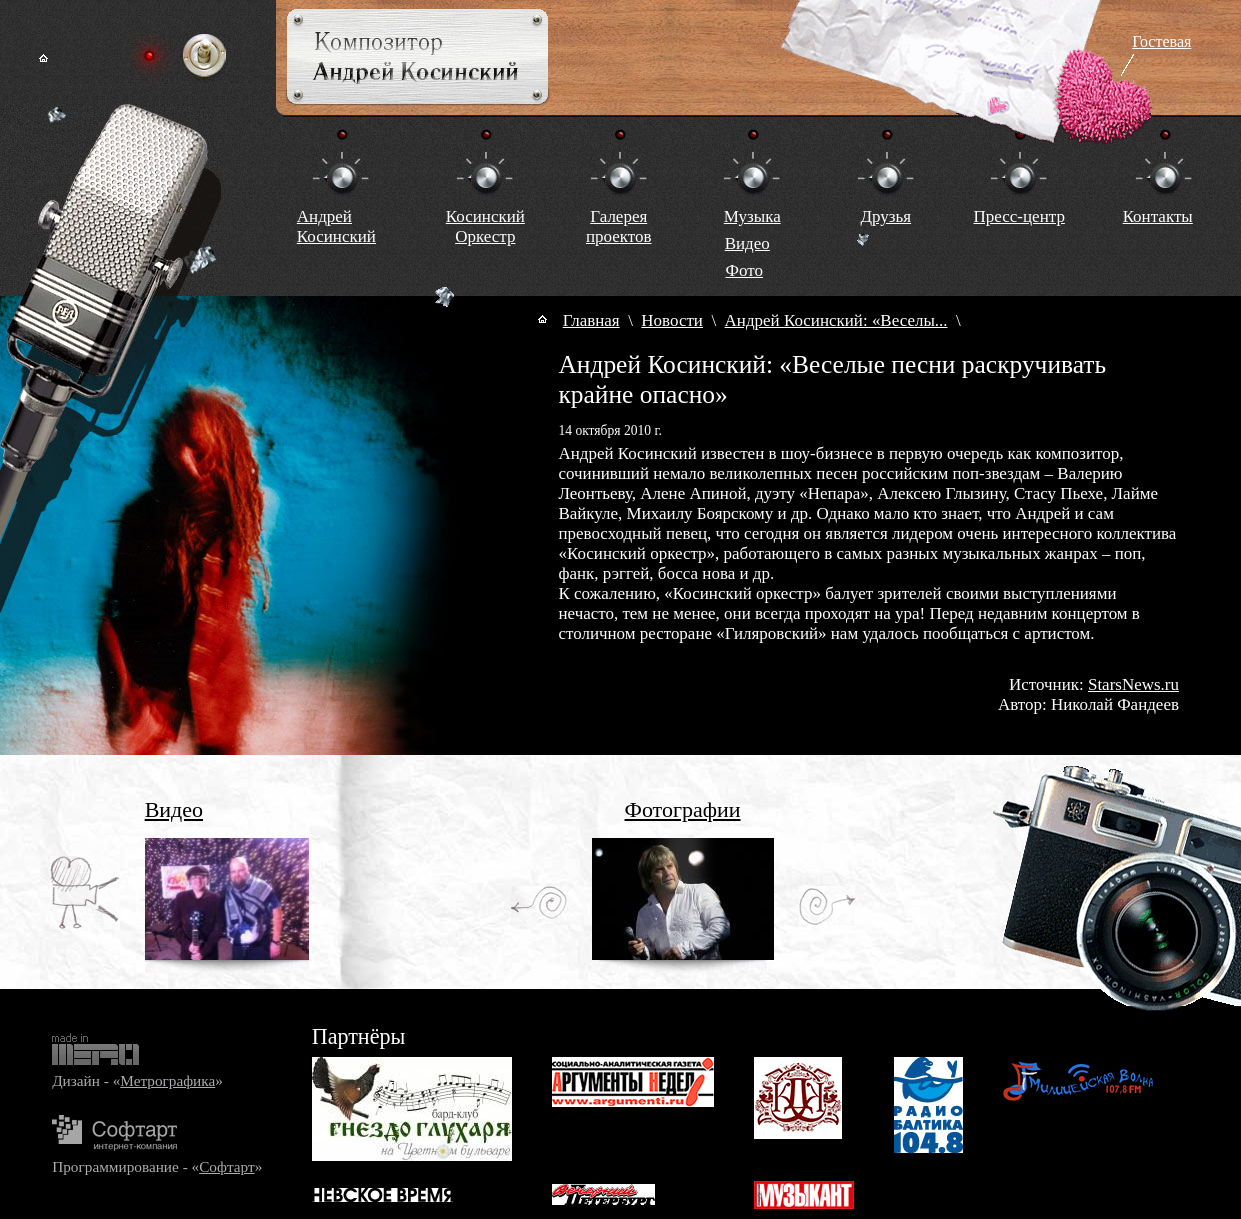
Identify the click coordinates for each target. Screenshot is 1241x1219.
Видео (747, 243)
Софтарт (226, 1166)
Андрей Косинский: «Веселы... (836, 320)
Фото (744, 270)
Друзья (885, 216)
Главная (591, 320)
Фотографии (683, 809)
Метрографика (167, 1080)
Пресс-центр (1019, 216)
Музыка (752, 216)
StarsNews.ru (1133, 684)
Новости (672, 320)
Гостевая (1161, 41)
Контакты (1158, 216)
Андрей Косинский (336, 226)
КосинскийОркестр (485, 226)
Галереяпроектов (619, 226)
